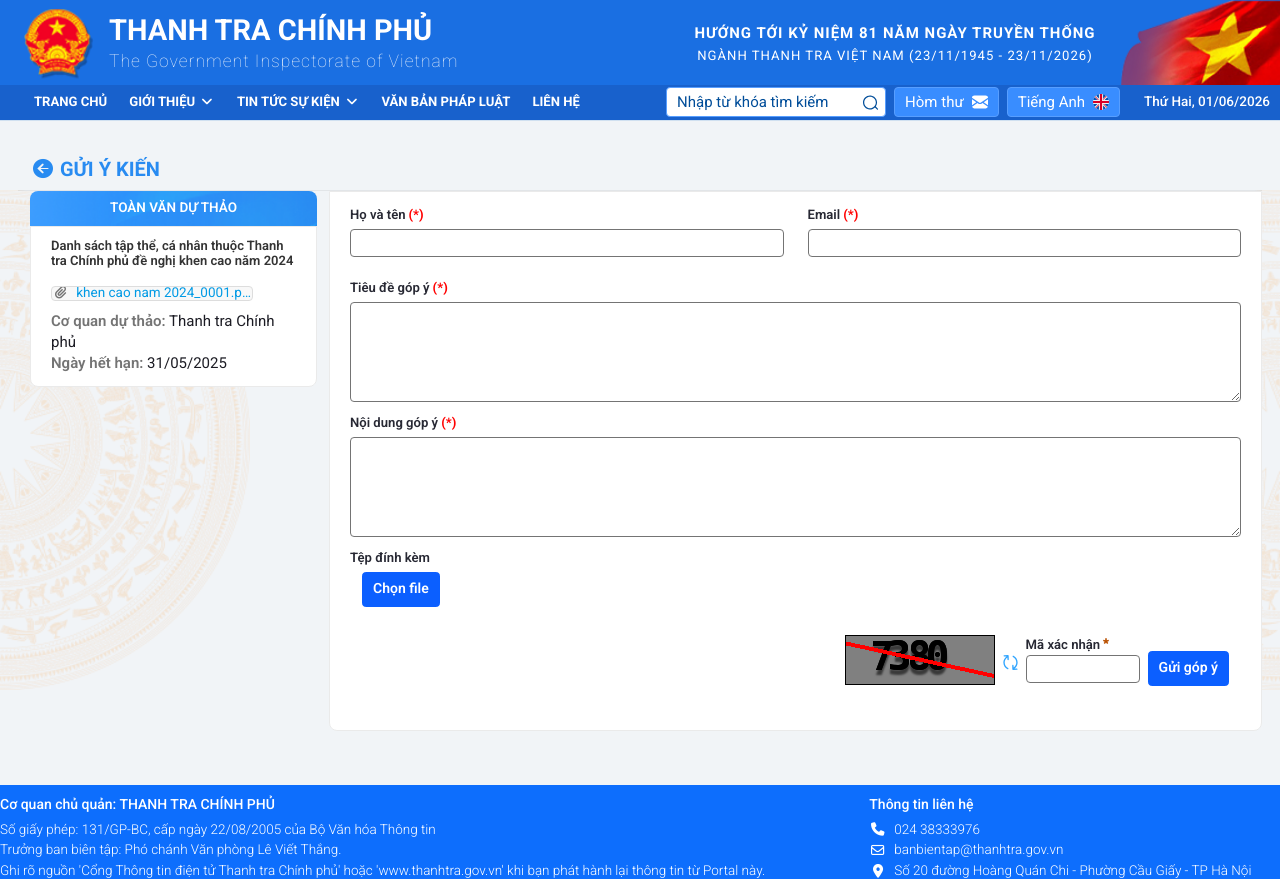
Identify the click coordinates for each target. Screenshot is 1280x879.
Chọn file (401, 589)
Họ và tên (378, 215)
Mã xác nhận (1068, 645)
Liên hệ (555, 102)
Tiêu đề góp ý (390, 288)
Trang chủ (70, 102)
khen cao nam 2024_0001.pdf (152, 294)
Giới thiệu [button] (172, 102)
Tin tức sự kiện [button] (298, 102)
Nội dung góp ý (394, 423)
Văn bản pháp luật (445, 102)
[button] (946, 102)
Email (824, 215)
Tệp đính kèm (390, 558)
